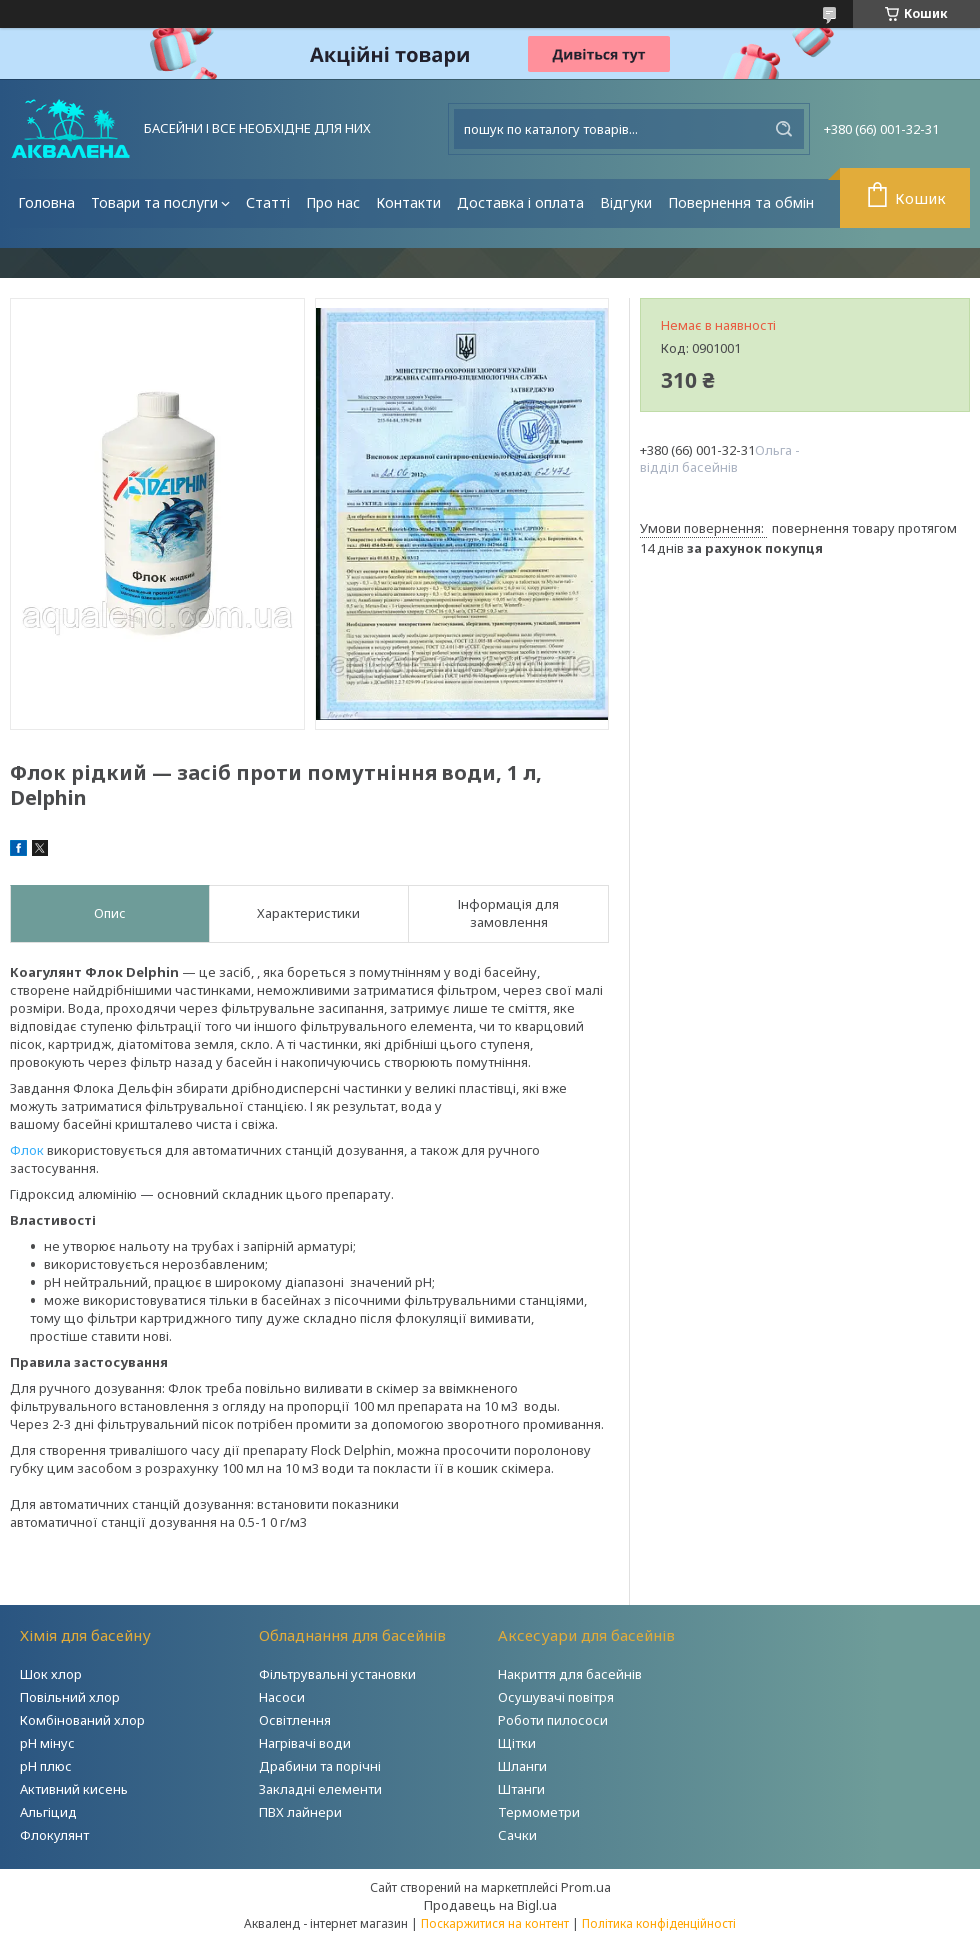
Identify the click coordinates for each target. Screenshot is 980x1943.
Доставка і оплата (520, 202)
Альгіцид (48, 1812)
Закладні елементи (320, 1789)
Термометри (539, 1812)
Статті (268, 202)
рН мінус (47, 1743)
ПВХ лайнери (300, 1812)
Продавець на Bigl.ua (490, 1905)
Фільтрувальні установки (337, 1674)
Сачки (517, 1835)
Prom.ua (586, 1887)
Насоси (282, 1697)
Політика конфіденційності (659, 1923)
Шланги (522, 1766)
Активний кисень (74, 1789)
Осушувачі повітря (556, 1697)
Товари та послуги (154, 202)
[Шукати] (784, 129)
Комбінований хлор (82, 1720)
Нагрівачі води (305, 1743)
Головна (46, 202)
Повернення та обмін (741, 202)
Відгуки (626, 202)
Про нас (333, 202)
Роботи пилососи (553, 1720)
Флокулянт (54, 1835)
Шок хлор (51, 1674)
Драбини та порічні (320, 1766)
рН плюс (46, 1766)
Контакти (408, 202)
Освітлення (295, 1720)
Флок (27, 1150)
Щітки (517, 1743)
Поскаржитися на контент (495, 1923)
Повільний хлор (70, 1697)
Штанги (521, 1789)
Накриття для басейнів (570, 1674)
